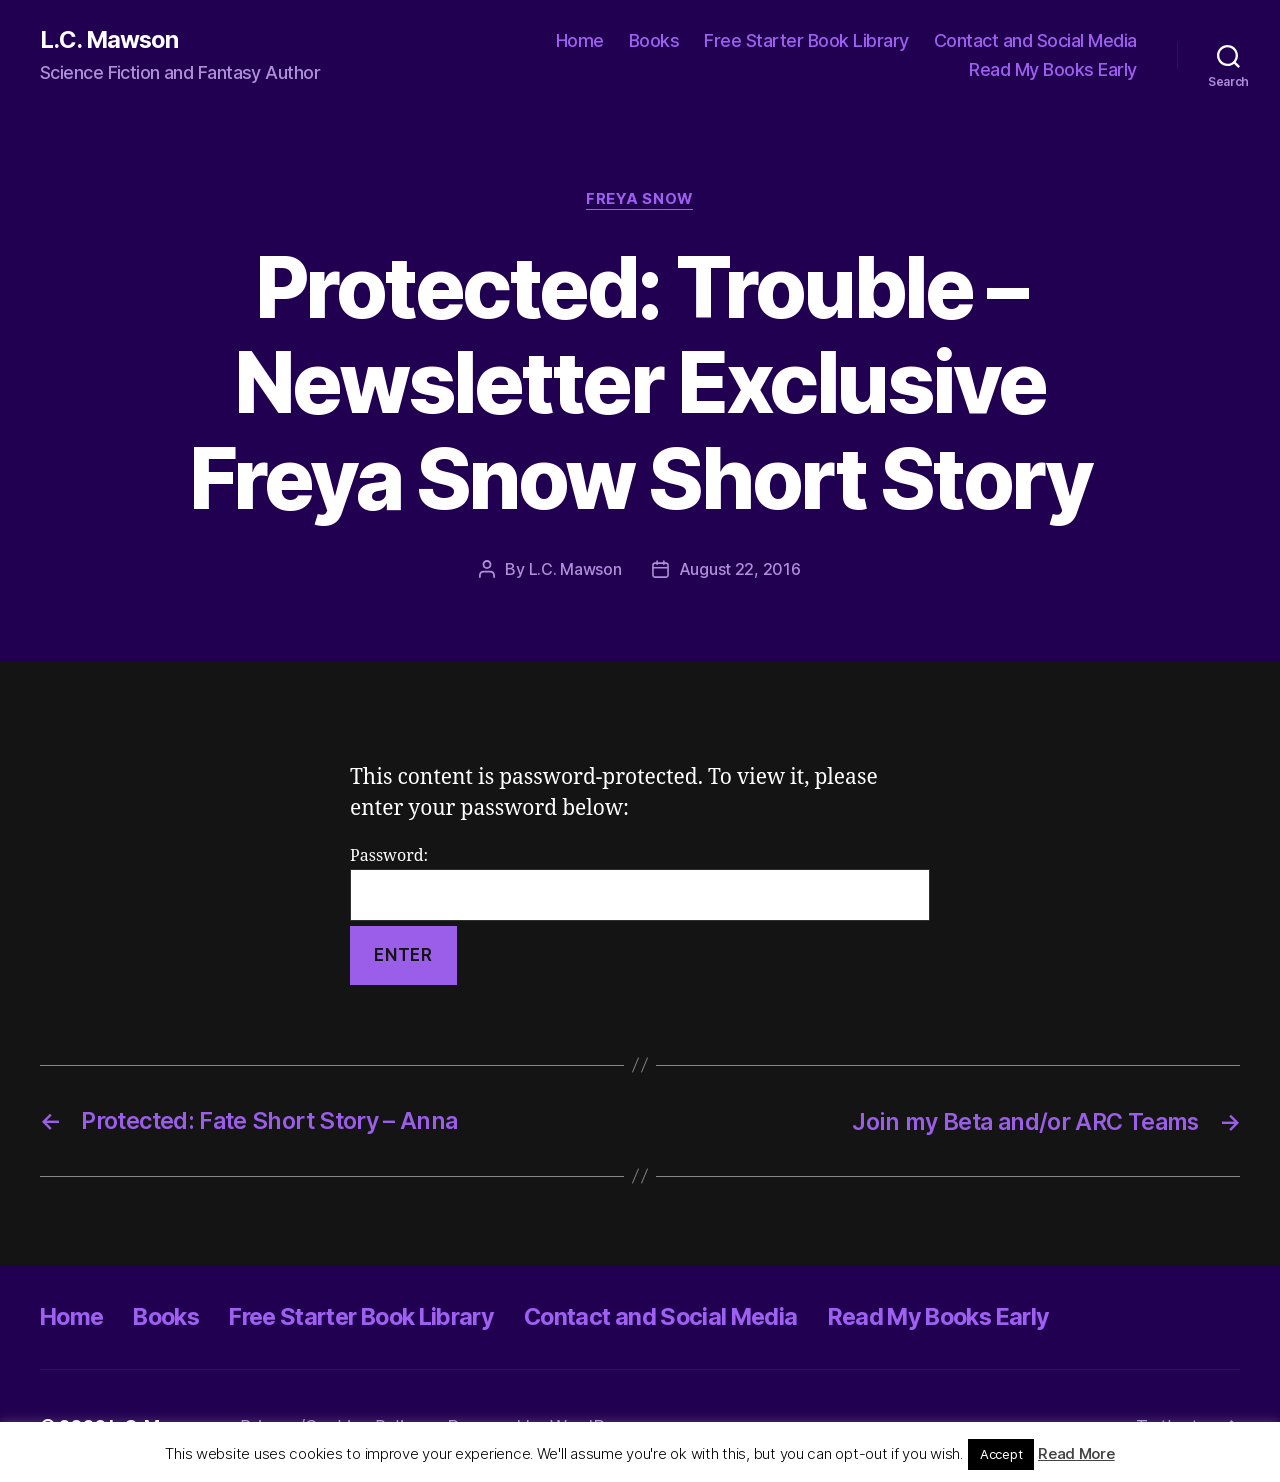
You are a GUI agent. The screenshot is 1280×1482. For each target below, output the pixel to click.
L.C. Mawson (110, 40)
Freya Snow (640, 200)
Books (654, 40)
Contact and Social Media (1035, 40)
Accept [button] (1001, 1454)
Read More (1076, 1453)
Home (580, 40)
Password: (640, 884)
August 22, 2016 (740, 570)
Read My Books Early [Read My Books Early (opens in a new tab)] (1053, 70)
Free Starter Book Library (806, 40)
